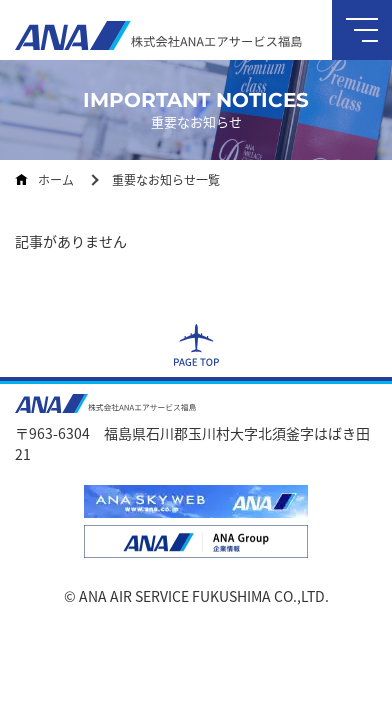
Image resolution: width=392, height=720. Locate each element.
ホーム (56, 179)
